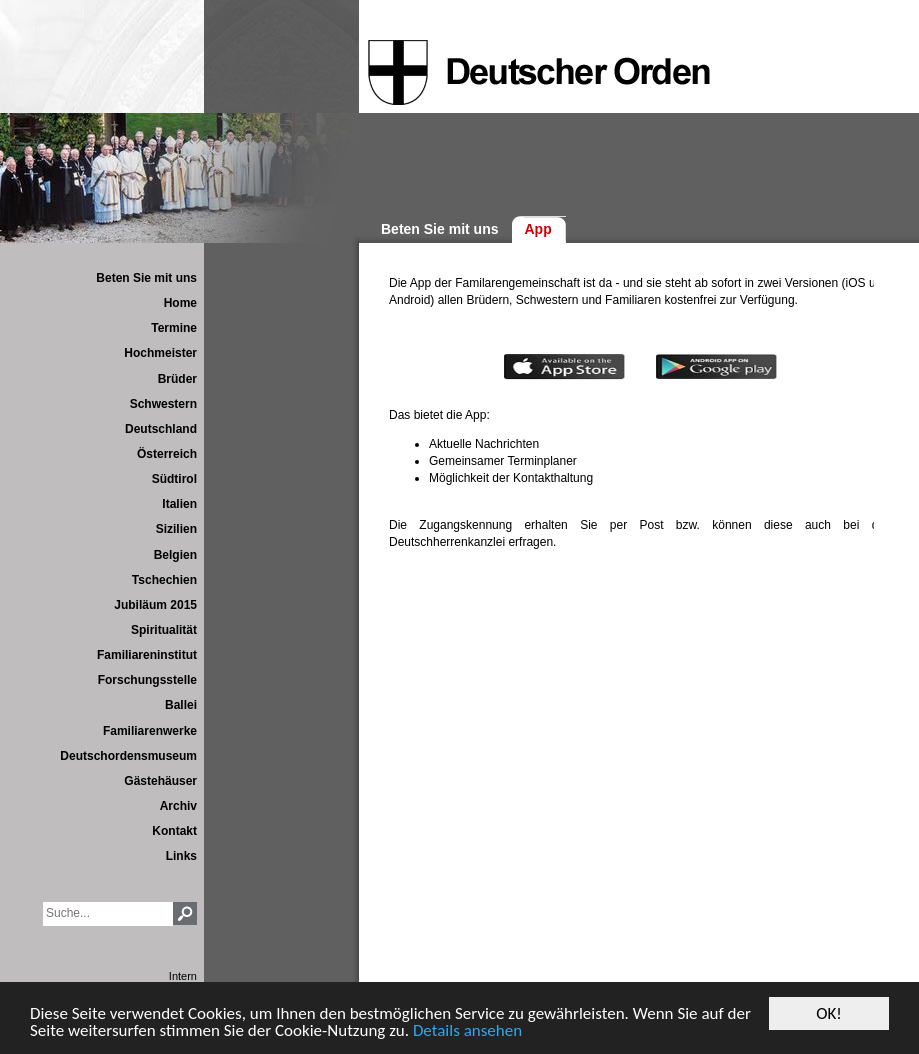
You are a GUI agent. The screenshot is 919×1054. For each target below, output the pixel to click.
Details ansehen (467, 1031)
